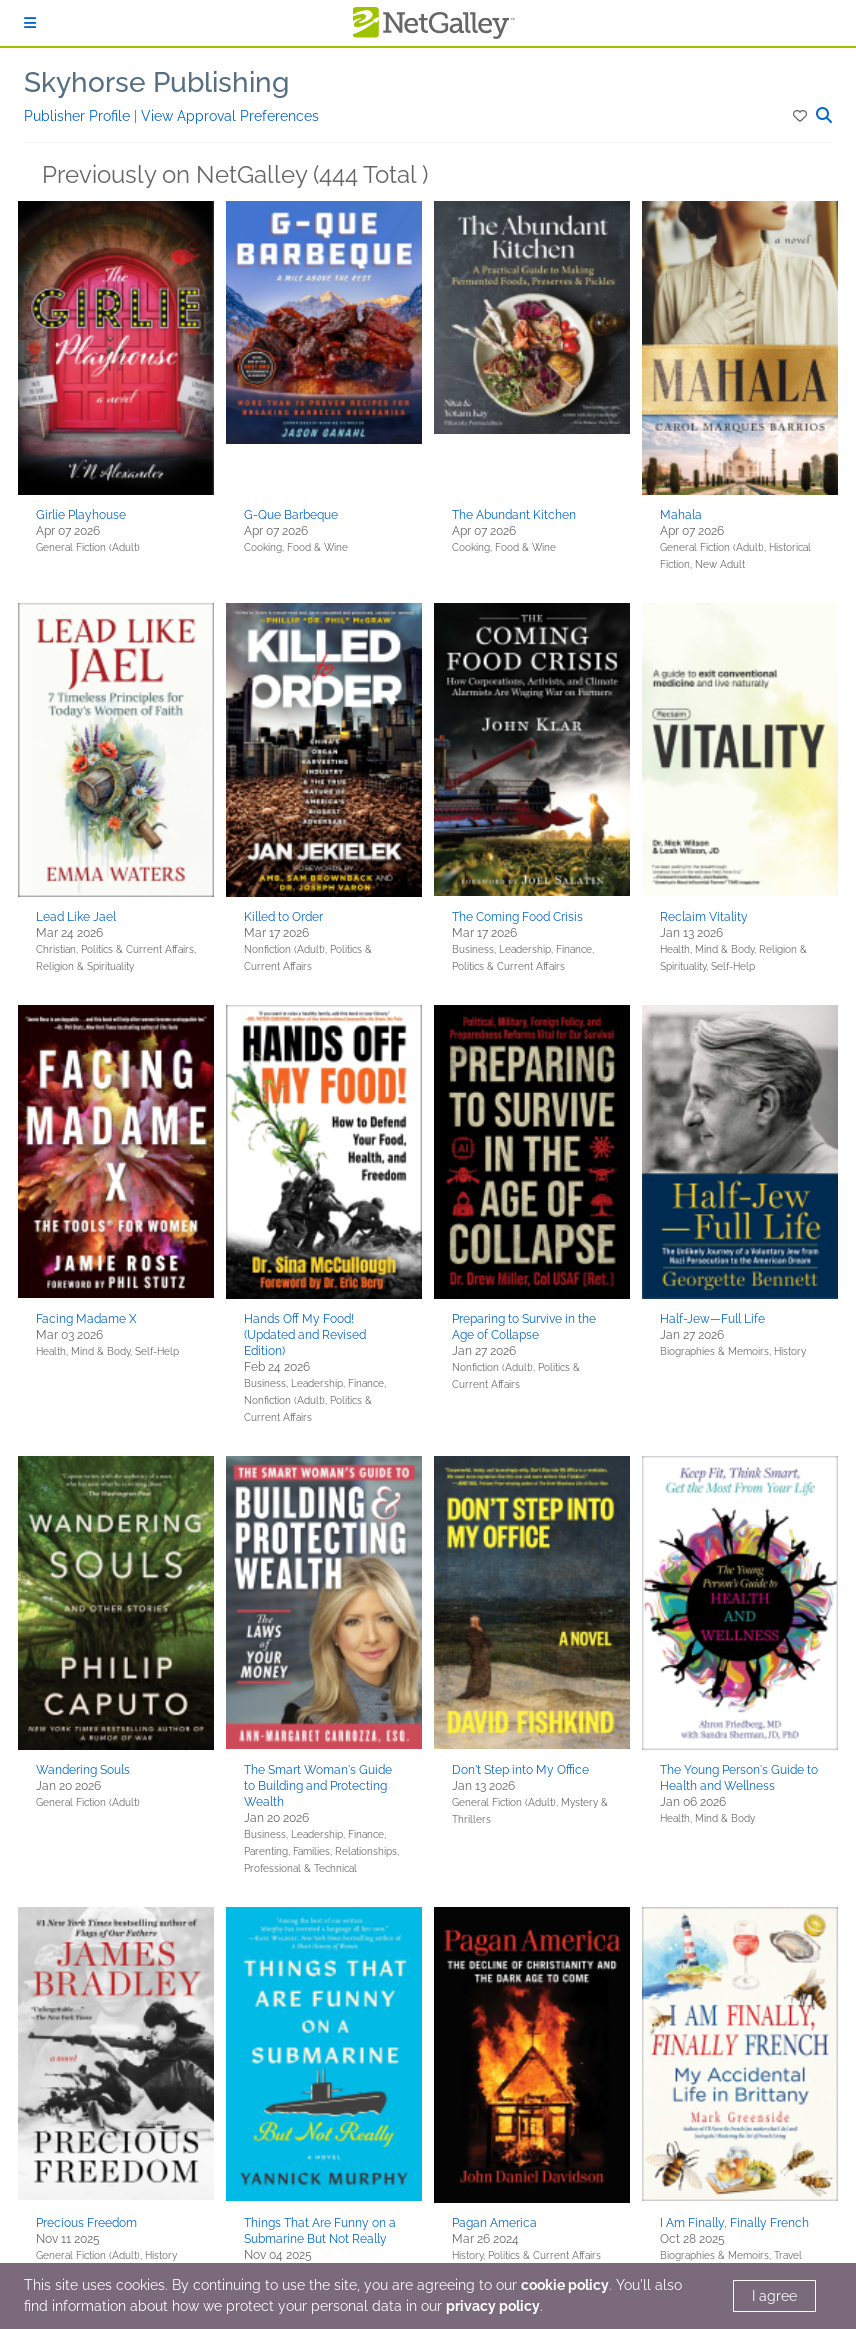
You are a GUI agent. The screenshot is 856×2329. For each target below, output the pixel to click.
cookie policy (565, 2285)
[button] (801, 116)
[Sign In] (30, 23)
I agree (774, 2296)
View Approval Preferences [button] (230, 116)
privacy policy (493, 2306)
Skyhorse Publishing (156, 82)
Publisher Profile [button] (79, 116)
